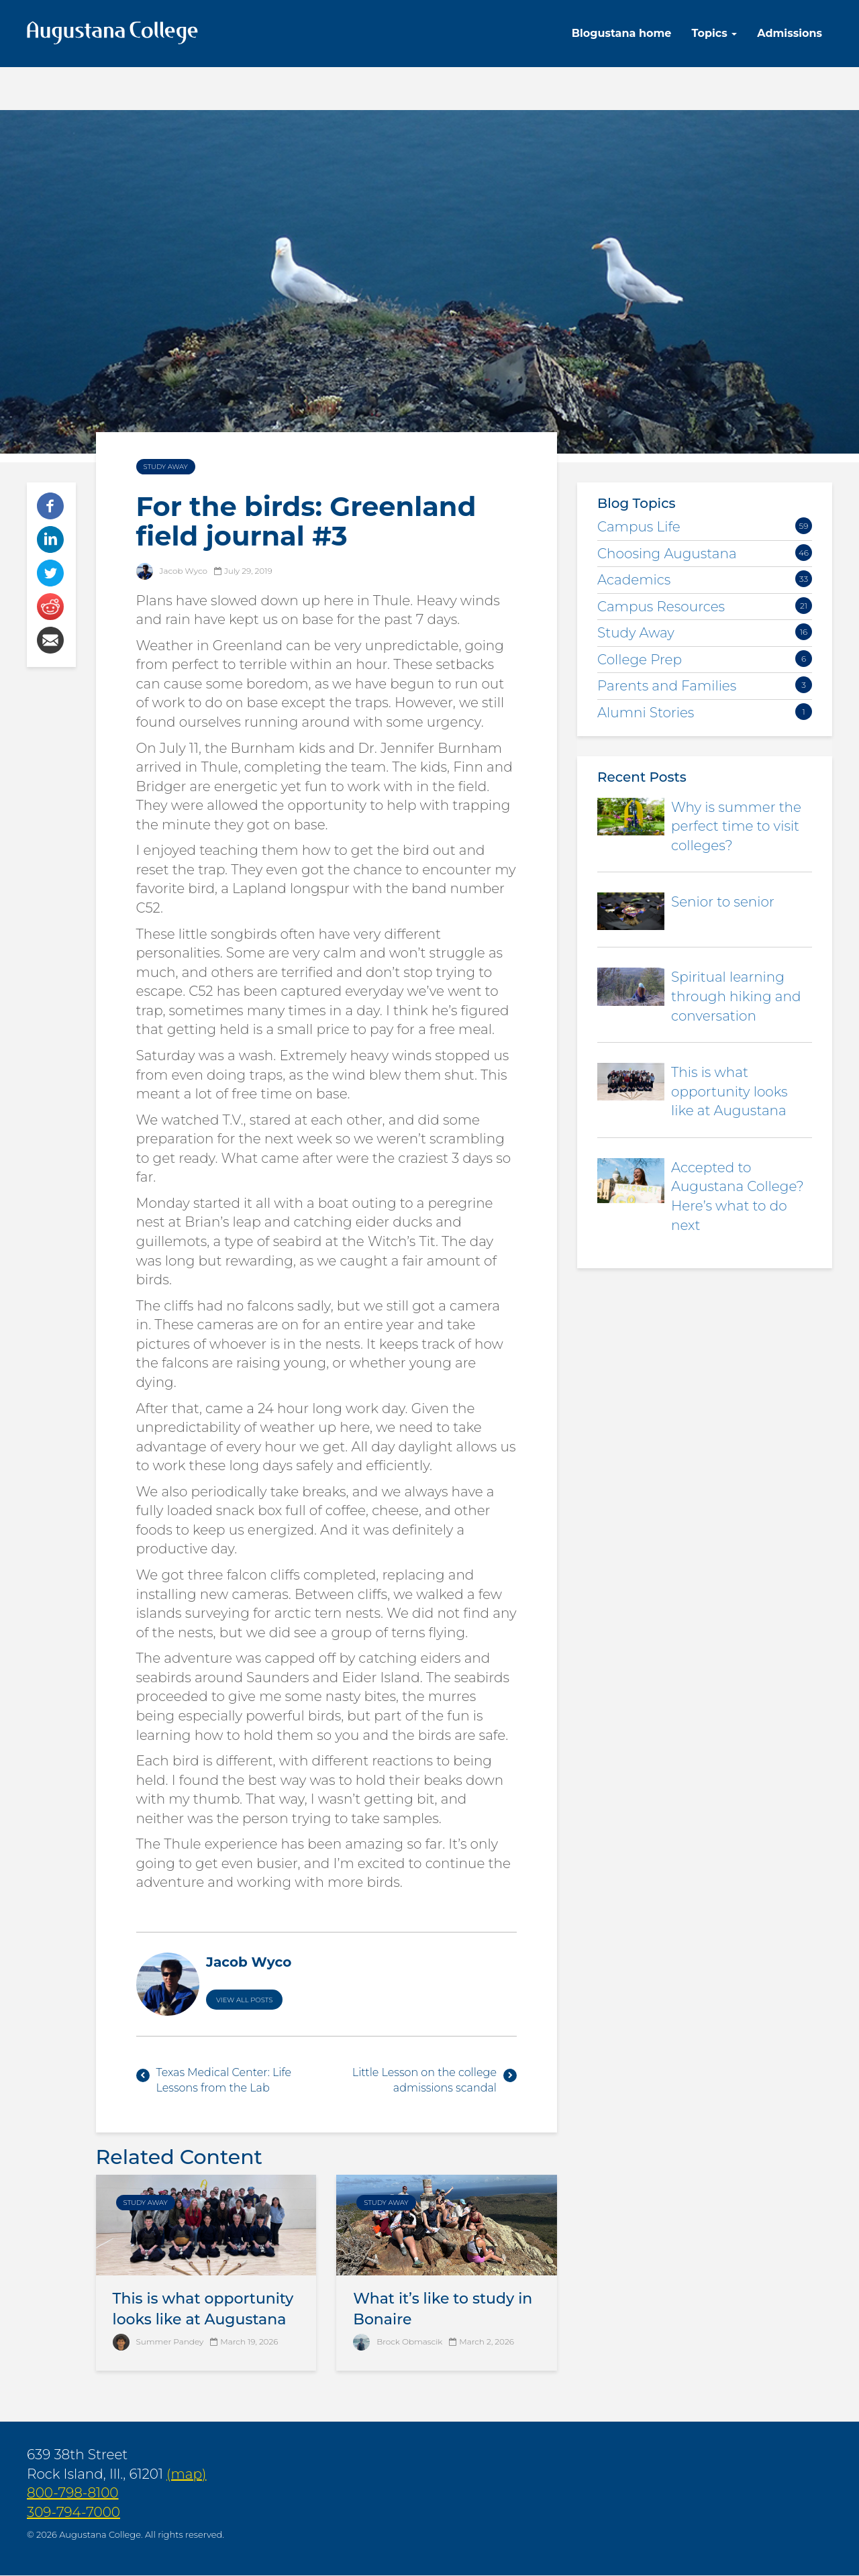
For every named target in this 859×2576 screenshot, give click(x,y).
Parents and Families (666, 686)
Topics (714, 33)
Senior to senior (722, 902)
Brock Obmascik (409, 2341)
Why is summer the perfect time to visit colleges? (736, 826)
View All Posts (244, 2000)
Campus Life (638, 527)
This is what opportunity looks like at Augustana (729, 1091)
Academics (633, 580)
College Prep (639, 660)
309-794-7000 (73, 2512)
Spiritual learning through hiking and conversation (736, 996)
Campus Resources (661, 607)
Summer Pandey (170, 2341)
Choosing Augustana (667, 554)
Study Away (166, 466)
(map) (186, 2474)
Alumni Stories (645, 713)
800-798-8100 (73, 2493)
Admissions (789, 33)
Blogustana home (622, 33)
